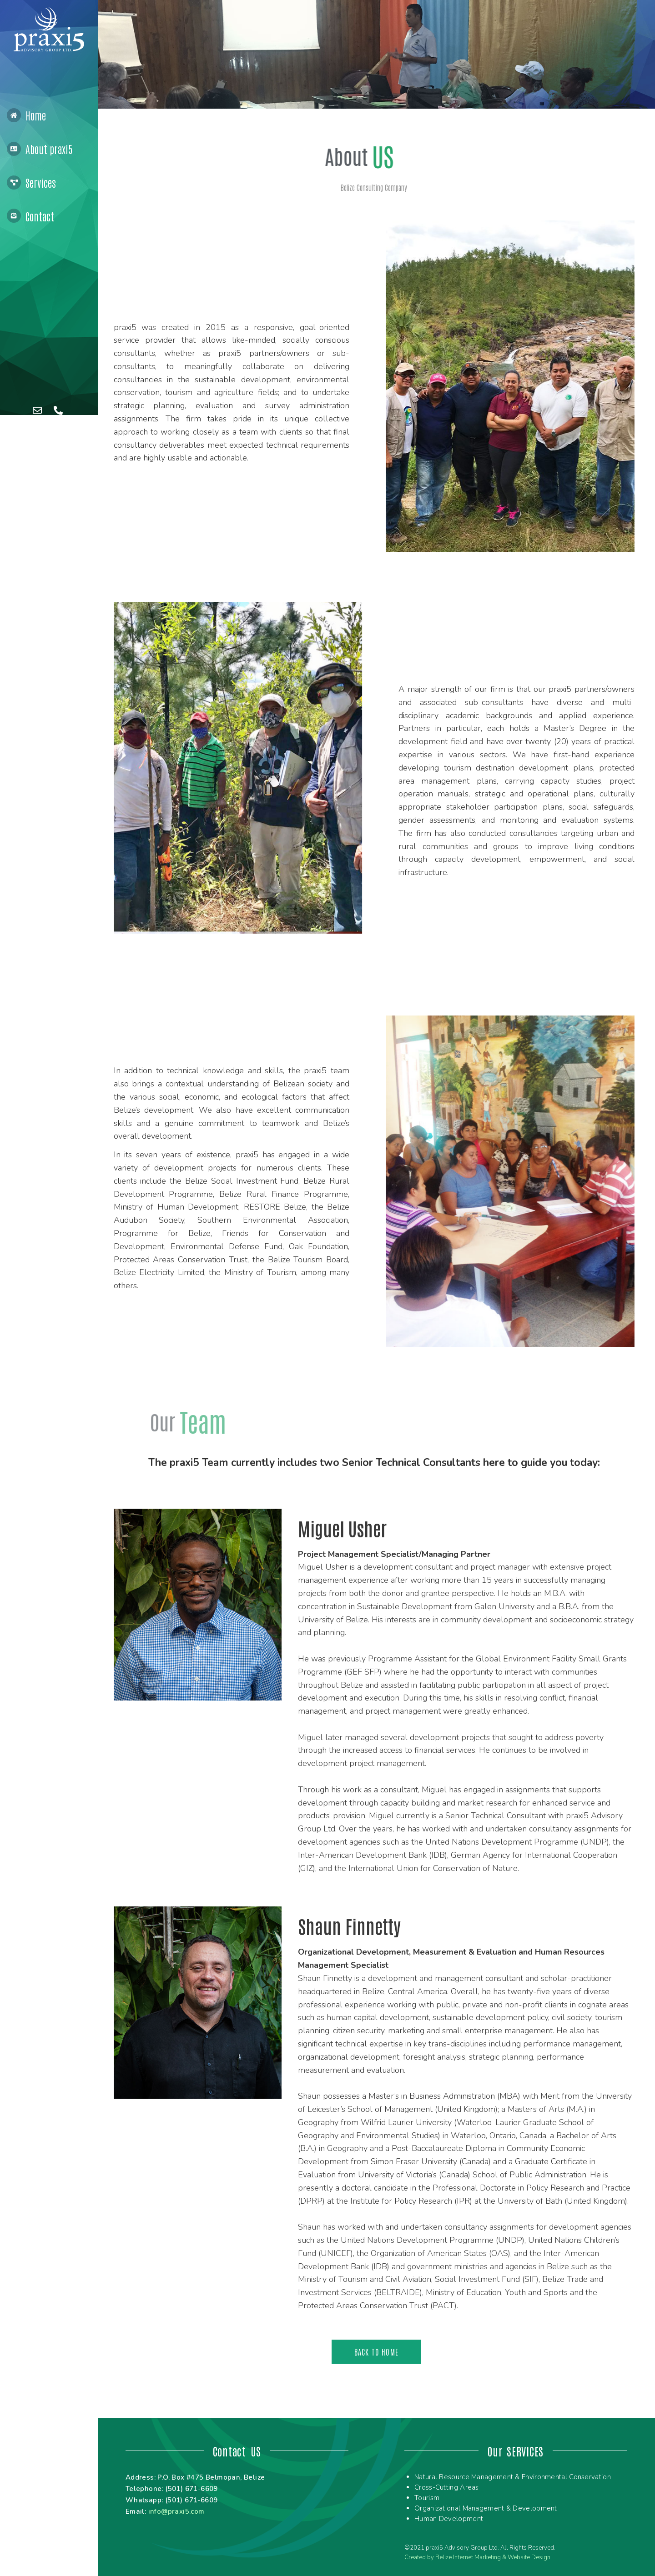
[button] (376, 2352)
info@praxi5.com (176, 2511)
